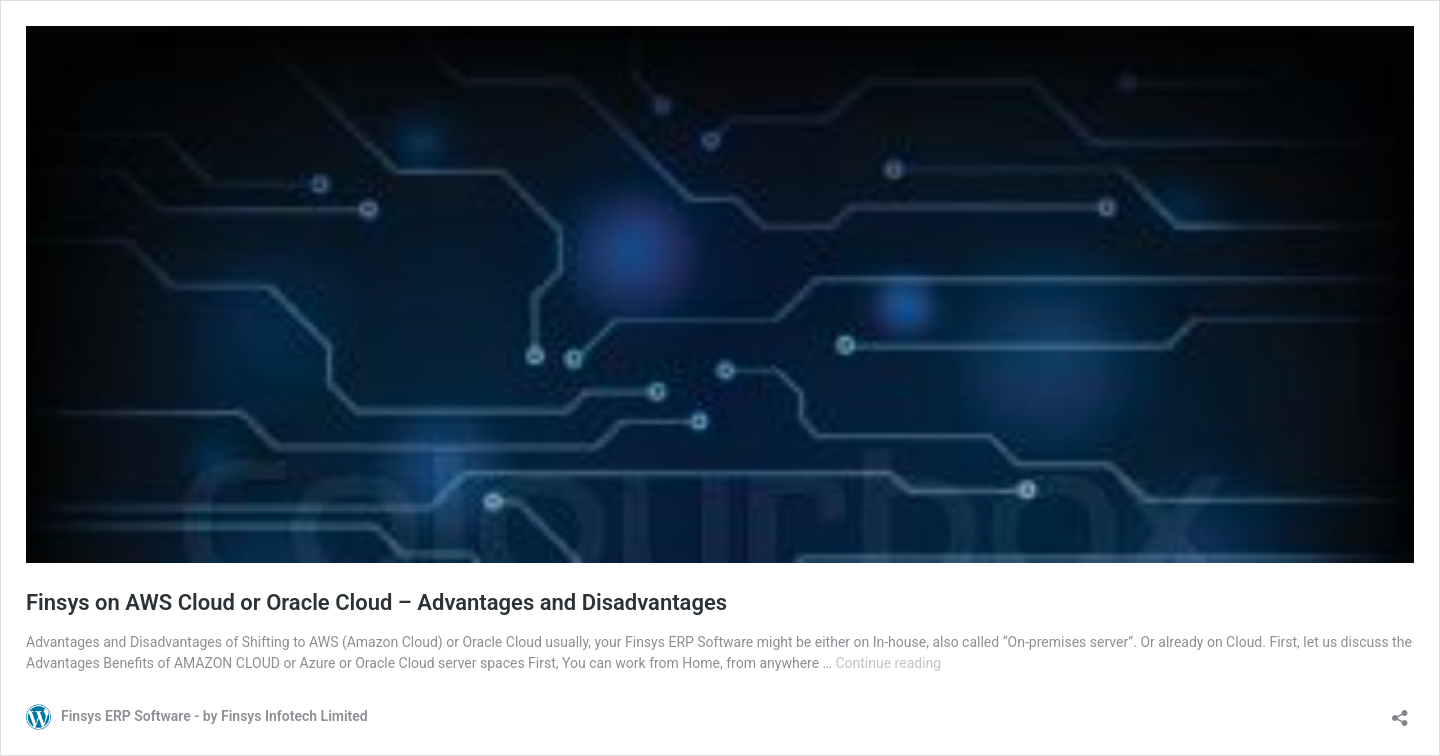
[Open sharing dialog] (1400, 711)
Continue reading (888, 663)
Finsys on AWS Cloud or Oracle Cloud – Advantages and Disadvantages (376, 602)
